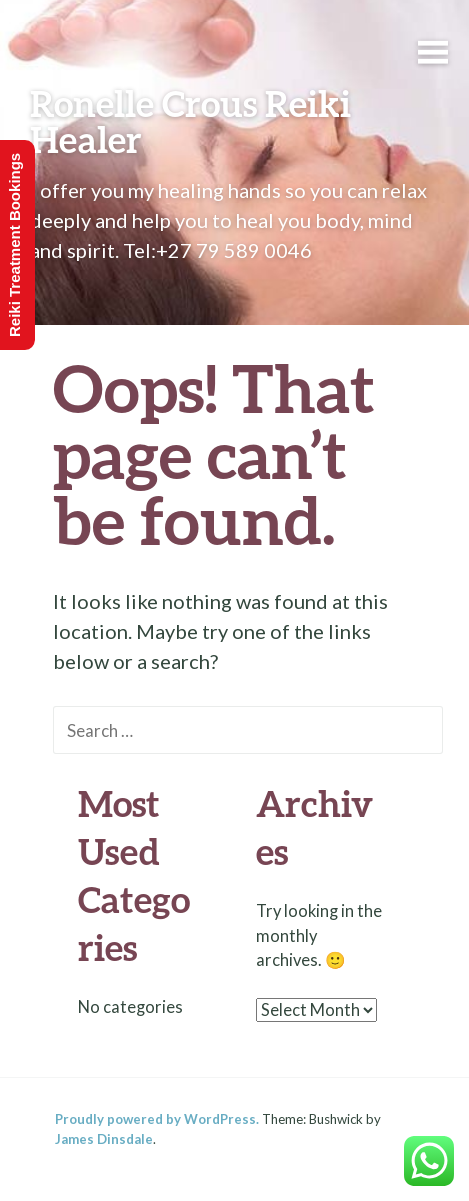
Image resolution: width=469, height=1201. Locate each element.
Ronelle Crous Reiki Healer (190, 121)
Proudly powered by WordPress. (157, 1119)
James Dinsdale (104, 1139)
